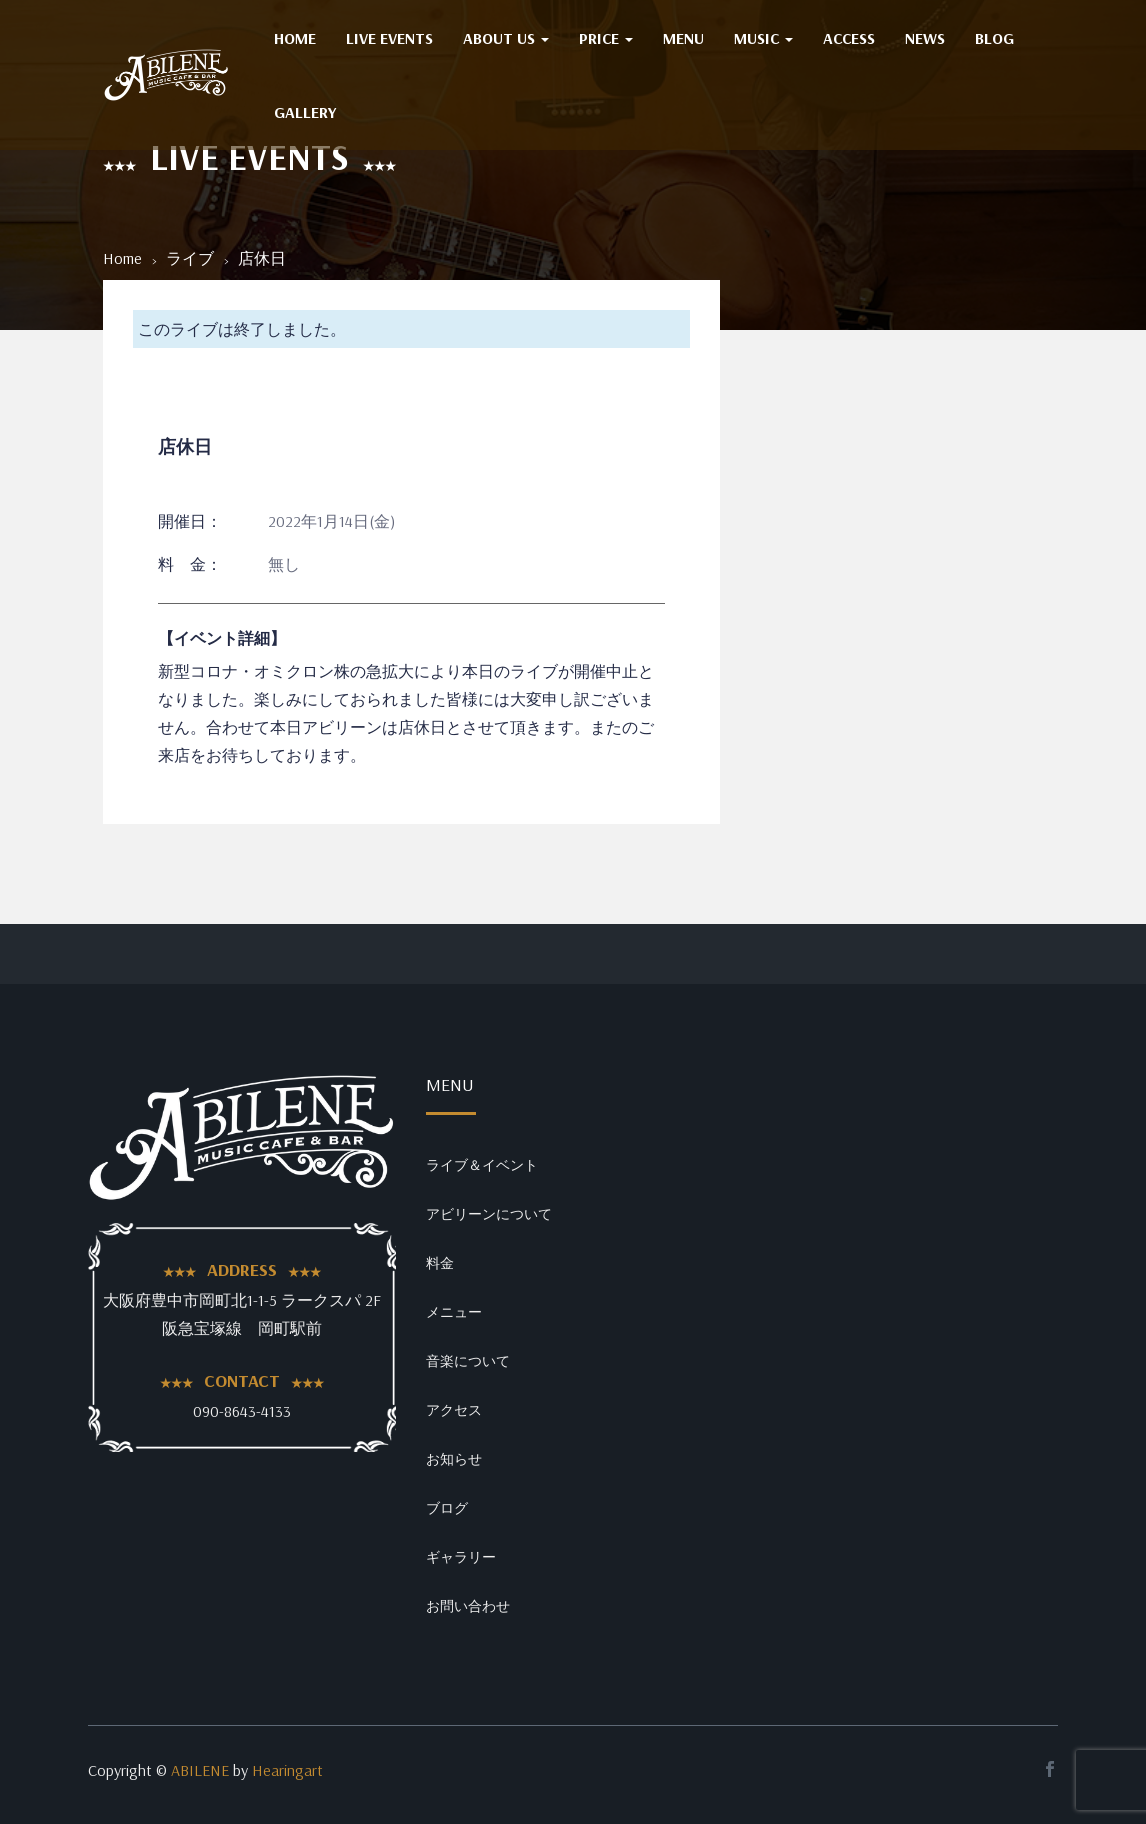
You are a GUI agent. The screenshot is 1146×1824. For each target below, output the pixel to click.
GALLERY (305, 112)
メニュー (454, 1312)
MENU (683, 38)
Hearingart (287, 1770)
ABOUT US (506, 38)
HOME (295, 38)
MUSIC (763, 38)
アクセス (454, 1410)
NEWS (925, 38)
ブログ (447, 1508)
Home (122, 258)
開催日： (190, 521)
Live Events (389, 38)
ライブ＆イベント (482, 1165)
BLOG (994, 38)
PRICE (606, 38)
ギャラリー (461, 1557)
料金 (440, 1263)
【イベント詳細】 (222, 638)
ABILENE (200, 1770)
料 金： (190, 564)
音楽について (468, 1361)
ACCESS (849, 38)
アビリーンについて (489, 1214)
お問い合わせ (468, 1606)
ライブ (190, 258)
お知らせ (454, 1459)
